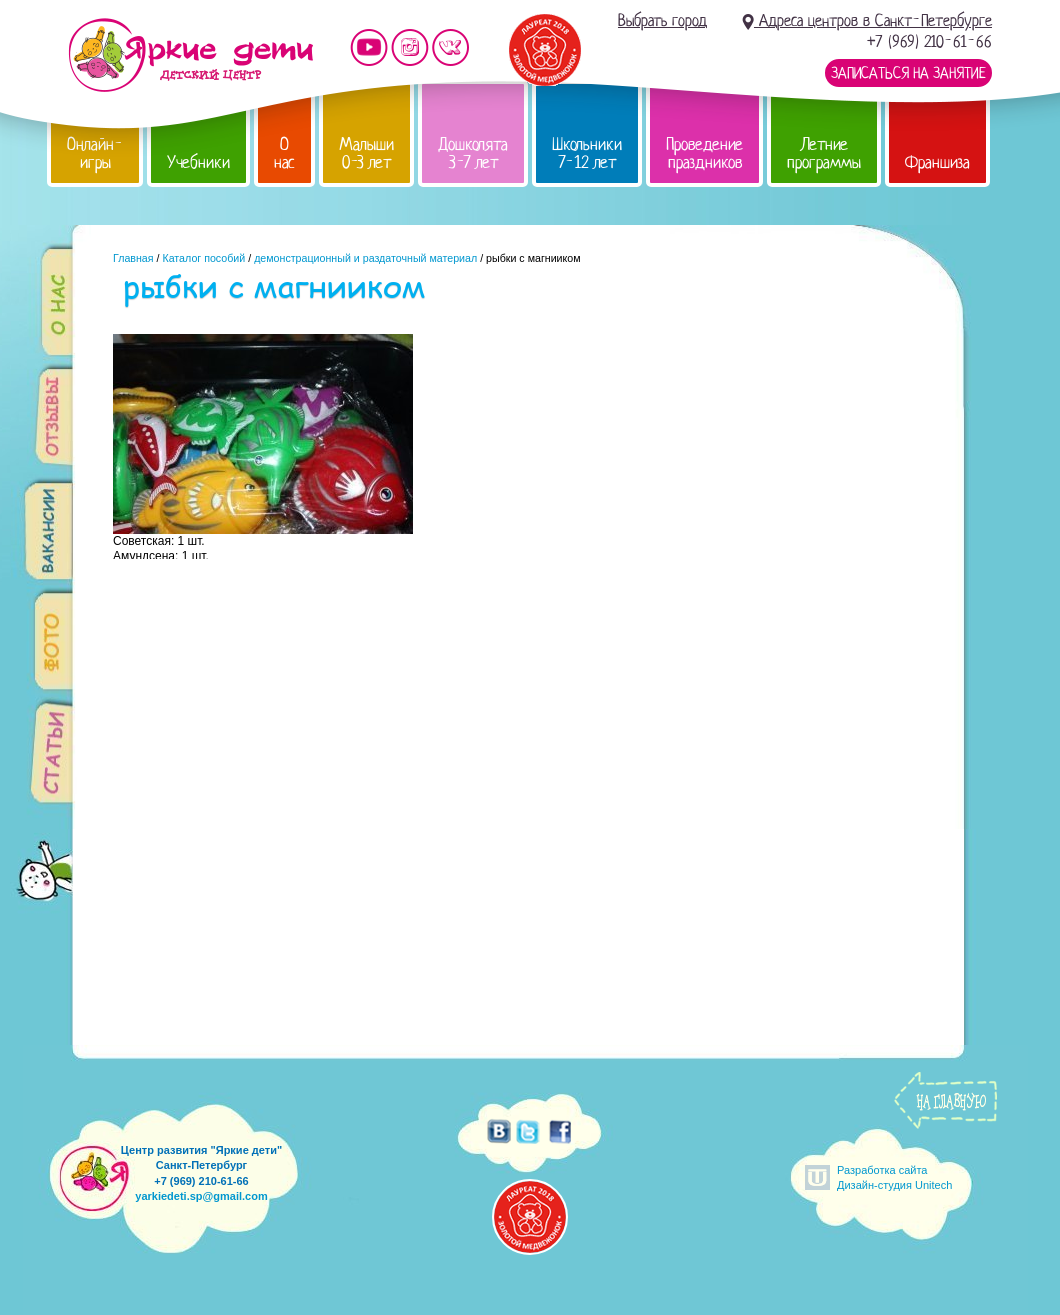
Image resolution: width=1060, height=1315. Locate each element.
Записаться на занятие (908, 73)
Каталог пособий (203, 258)
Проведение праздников (704, 153)
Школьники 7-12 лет (587, 153)
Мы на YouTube (369, 47)
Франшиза (937, 162)
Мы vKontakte (451, 47)
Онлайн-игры (95, 153)
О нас (284, 153)
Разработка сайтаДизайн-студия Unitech (894, 1177)
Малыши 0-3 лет (366, 153)
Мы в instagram (410, 47)
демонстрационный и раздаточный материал (365, 258)
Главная (133, 258)
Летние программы (824, 153)
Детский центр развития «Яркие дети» (190, 55)
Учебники (198, 162)
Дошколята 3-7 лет (473, 153)
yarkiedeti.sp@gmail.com (201, 1196)
